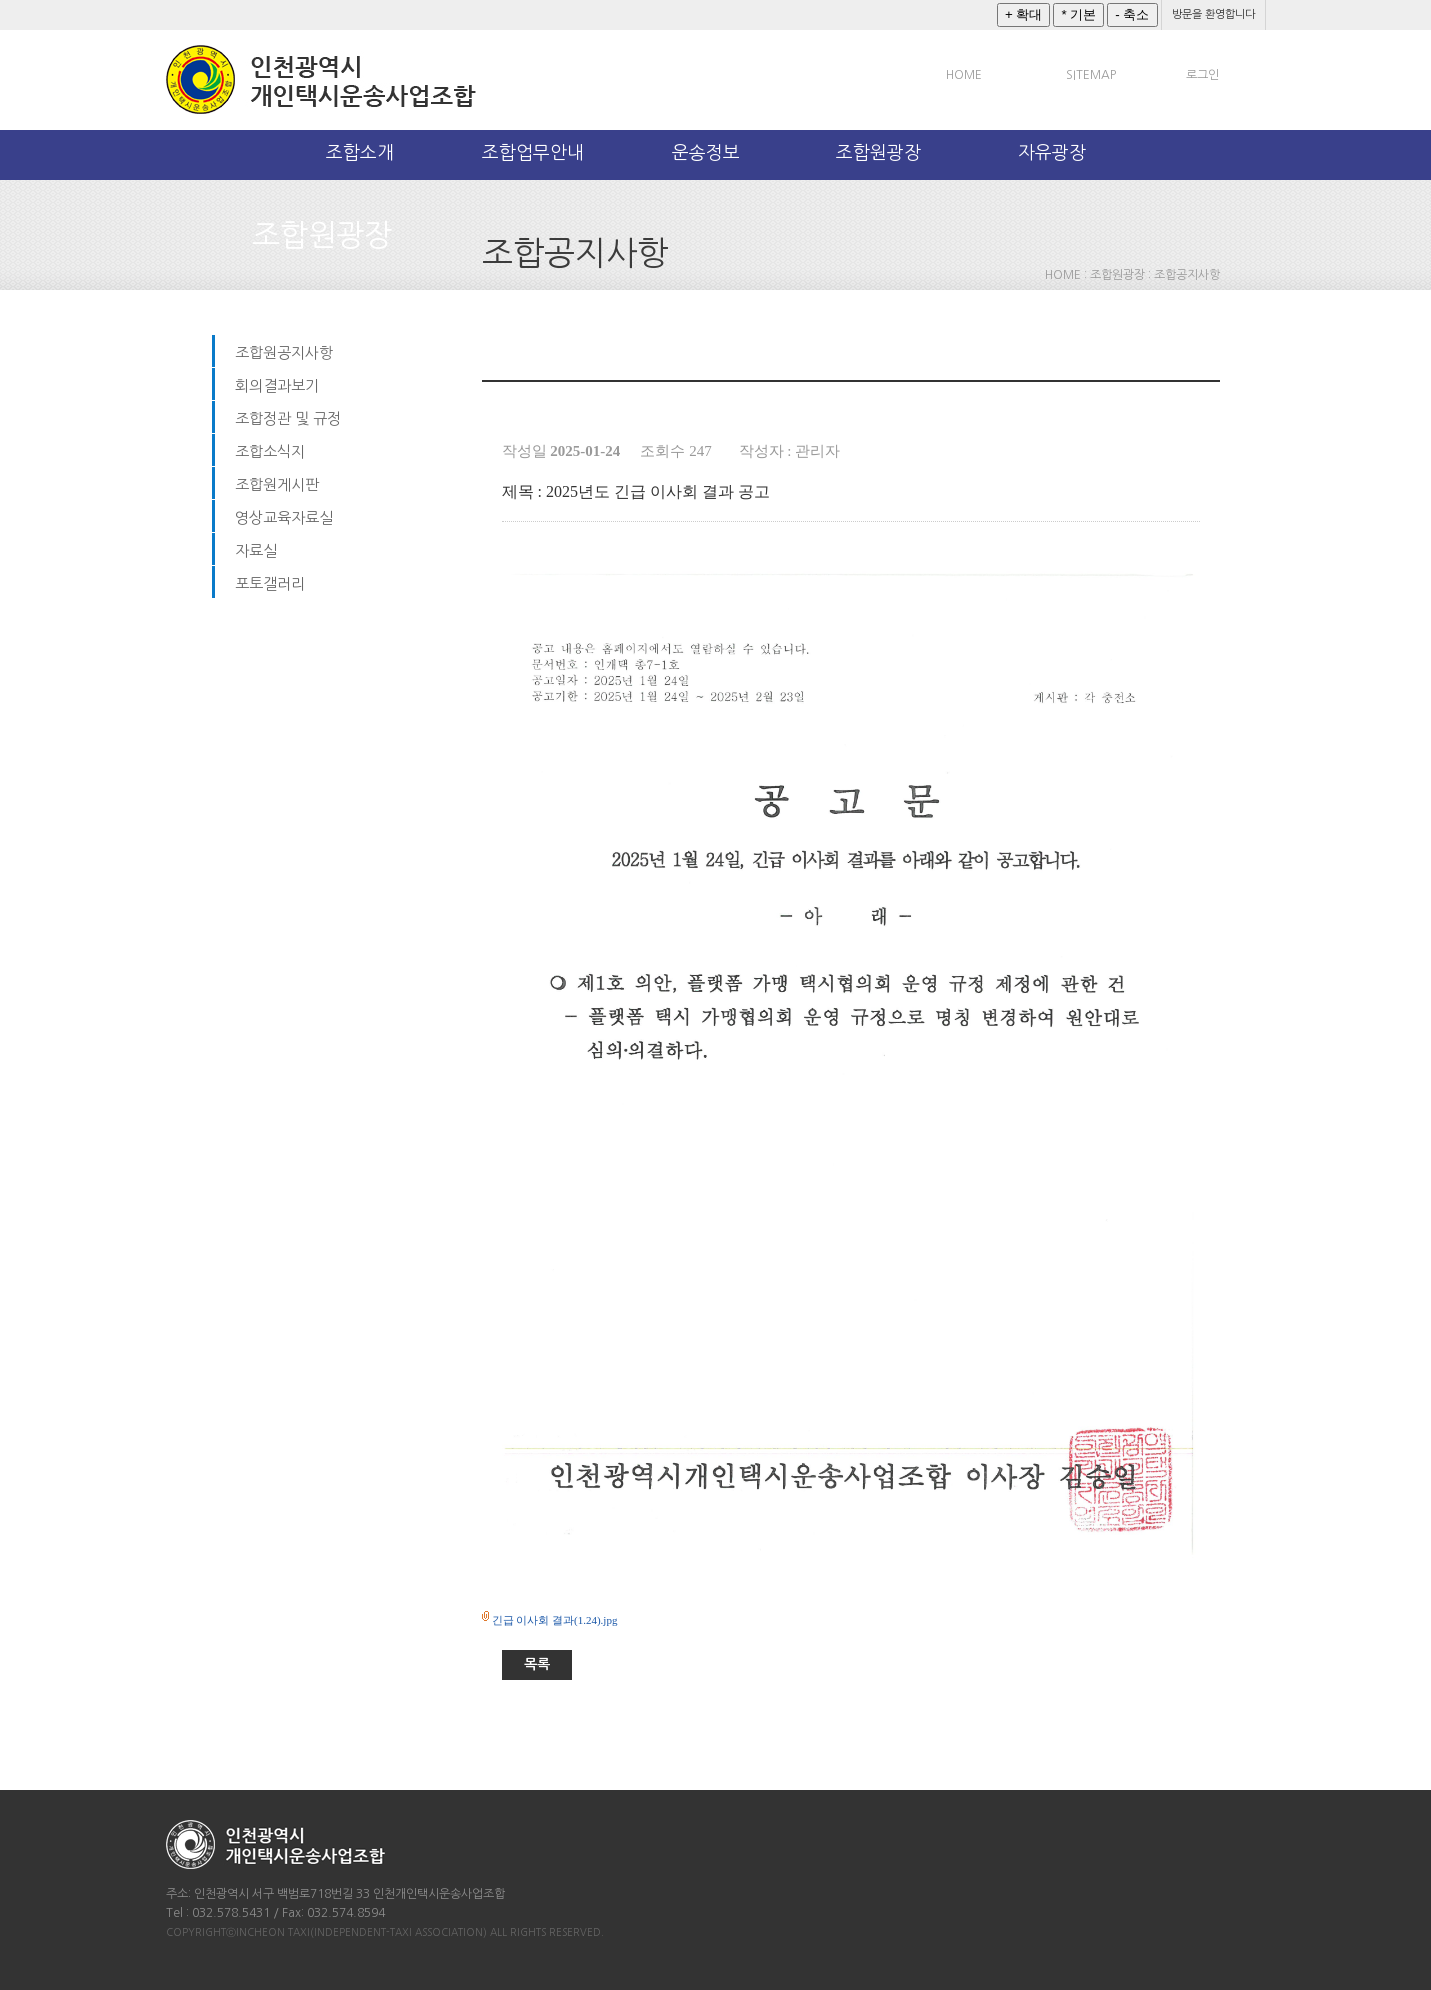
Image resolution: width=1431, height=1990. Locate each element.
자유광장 (1052, 153)
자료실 (256, 550)
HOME (964, 75)
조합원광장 (878, 153)
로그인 (1202, 75)
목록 (537, 1664)
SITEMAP (1091, 75)
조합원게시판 (277, 484)
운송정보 (706, 153)
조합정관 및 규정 (288, 418)
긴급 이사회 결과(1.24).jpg (555, 1620)
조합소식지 (270, 451)
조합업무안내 (533, 153)
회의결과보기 (277, 385)
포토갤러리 (270, 583)
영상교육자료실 (284, 517)
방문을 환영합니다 (1213, 14)
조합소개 (360, 153)
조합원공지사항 (284, 352)
